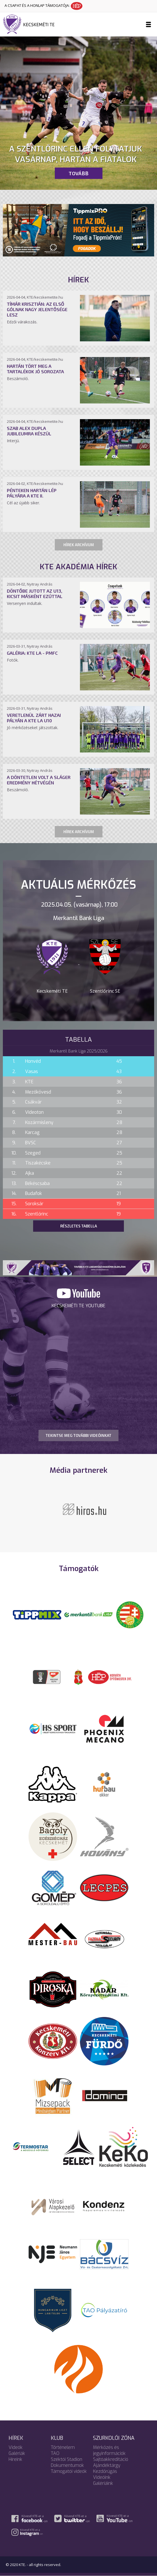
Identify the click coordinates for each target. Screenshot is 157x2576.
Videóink (101, 2477)
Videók (16, 2447)
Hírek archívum (78, 544)
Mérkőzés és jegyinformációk (109, 2450)
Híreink (15, 2459)
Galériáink (103, 2483)
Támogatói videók (69, 2471)
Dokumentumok (67, 2465)
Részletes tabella (78, 1226)
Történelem (63, 2447)
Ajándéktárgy (106, 2465)
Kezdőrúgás (105, 2471)
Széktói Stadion (66, 2459)
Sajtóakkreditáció (110, 2459)
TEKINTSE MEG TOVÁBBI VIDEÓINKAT (78, 1435)
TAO (55, 2453)
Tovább (78, 173)
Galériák (17, 2453)
